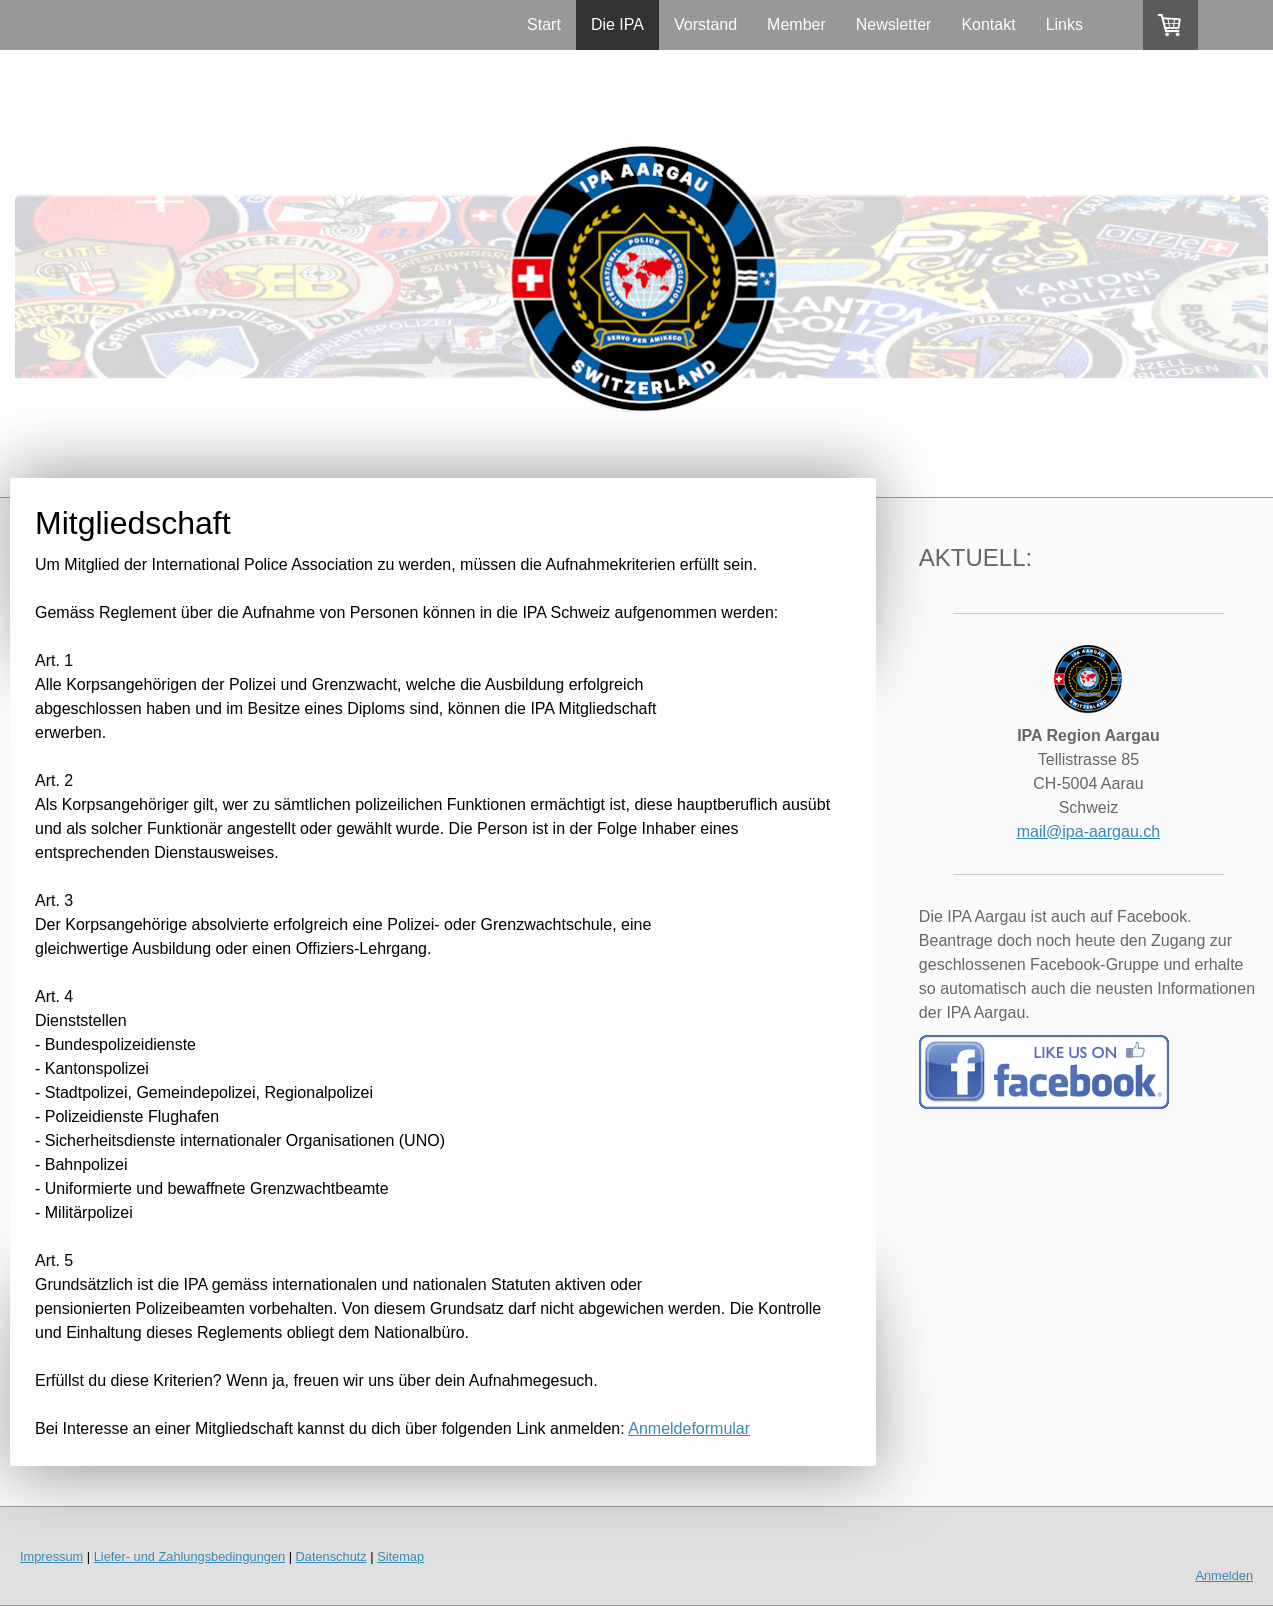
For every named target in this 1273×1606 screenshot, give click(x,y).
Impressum (51, 1556)
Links (1064, 24)
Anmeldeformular (689, 1428)
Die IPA (617, 24)
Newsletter (894, 24)
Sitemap (400, 1556)
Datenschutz (331, 1556)
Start (544, 24)
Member (796, 24)
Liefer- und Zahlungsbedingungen (189, 1556)
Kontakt (988, 24)
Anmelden (1224, 1575)
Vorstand (705, 24)
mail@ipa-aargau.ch (1088, 831)
